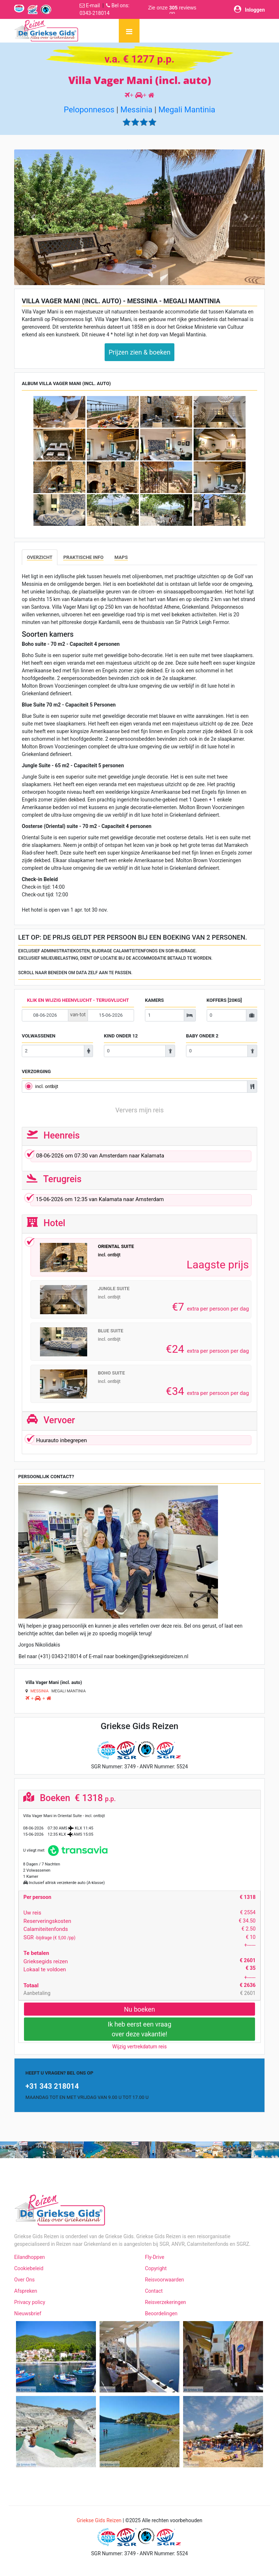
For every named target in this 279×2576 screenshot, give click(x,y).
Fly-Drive (154, 2257)
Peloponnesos (89, 109)
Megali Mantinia (186, 109)
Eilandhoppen (29, 2257)
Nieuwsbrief (27, 2313)
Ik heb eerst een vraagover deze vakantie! (139, 2029)
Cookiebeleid (28, 2268)
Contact (154, 2291)
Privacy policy (29, 2302)
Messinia (136, 109)
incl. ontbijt (46, 1086)
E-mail (93, 5)
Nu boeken (139, 2009)
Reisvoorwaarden (164, 2280)
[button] (33, 217)
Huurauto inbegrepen (59, 1440)
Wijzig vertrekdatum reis (139, 2046)
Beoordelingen (161, 2313)
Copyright (156, 2268)
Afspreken (25, 2291)
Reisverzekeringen (165, 2302)
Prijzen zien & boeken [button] (139, 352)
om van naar (140, 1157)
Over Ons (24, 2280)
